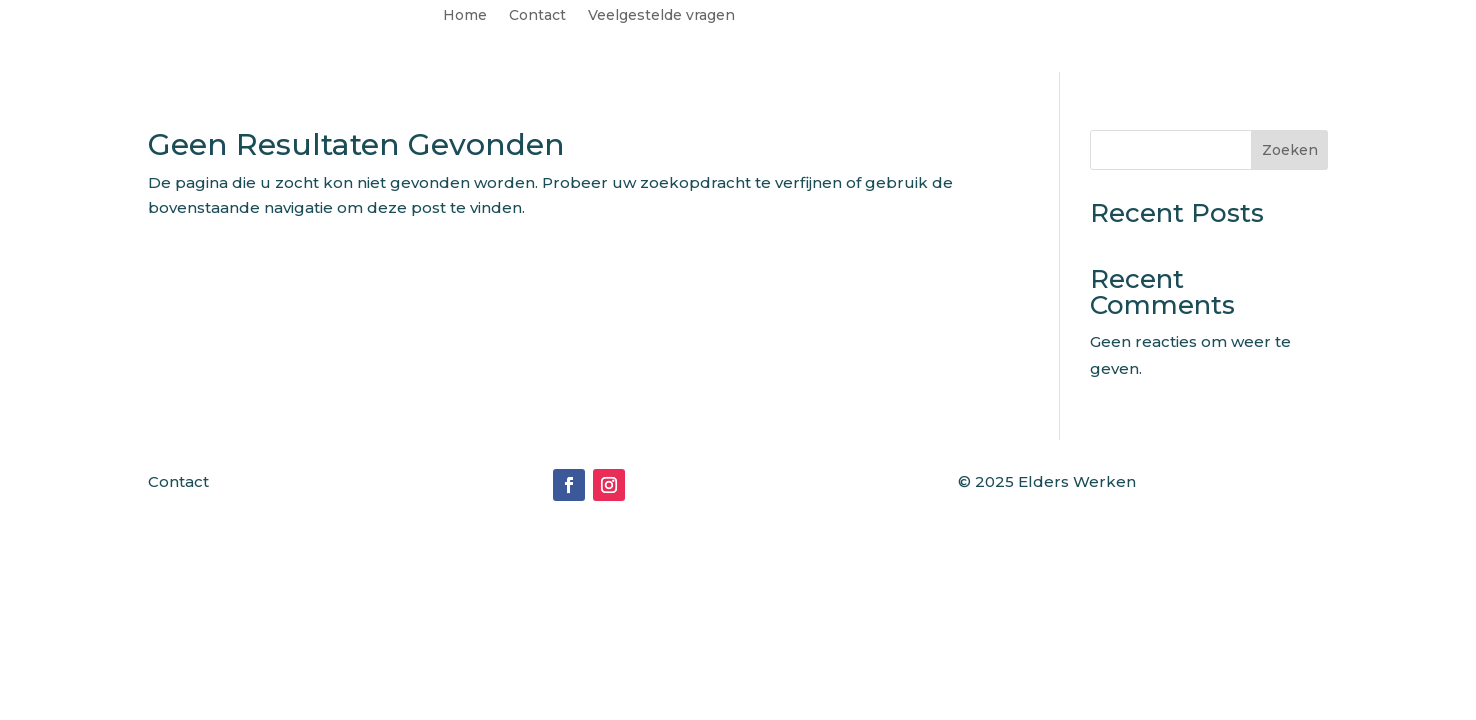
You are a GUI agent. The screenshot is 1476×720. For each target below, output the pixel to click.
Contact (537, 16)
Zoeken (1290, 150)
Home (465, 16)
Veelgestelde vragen (661, 16)
